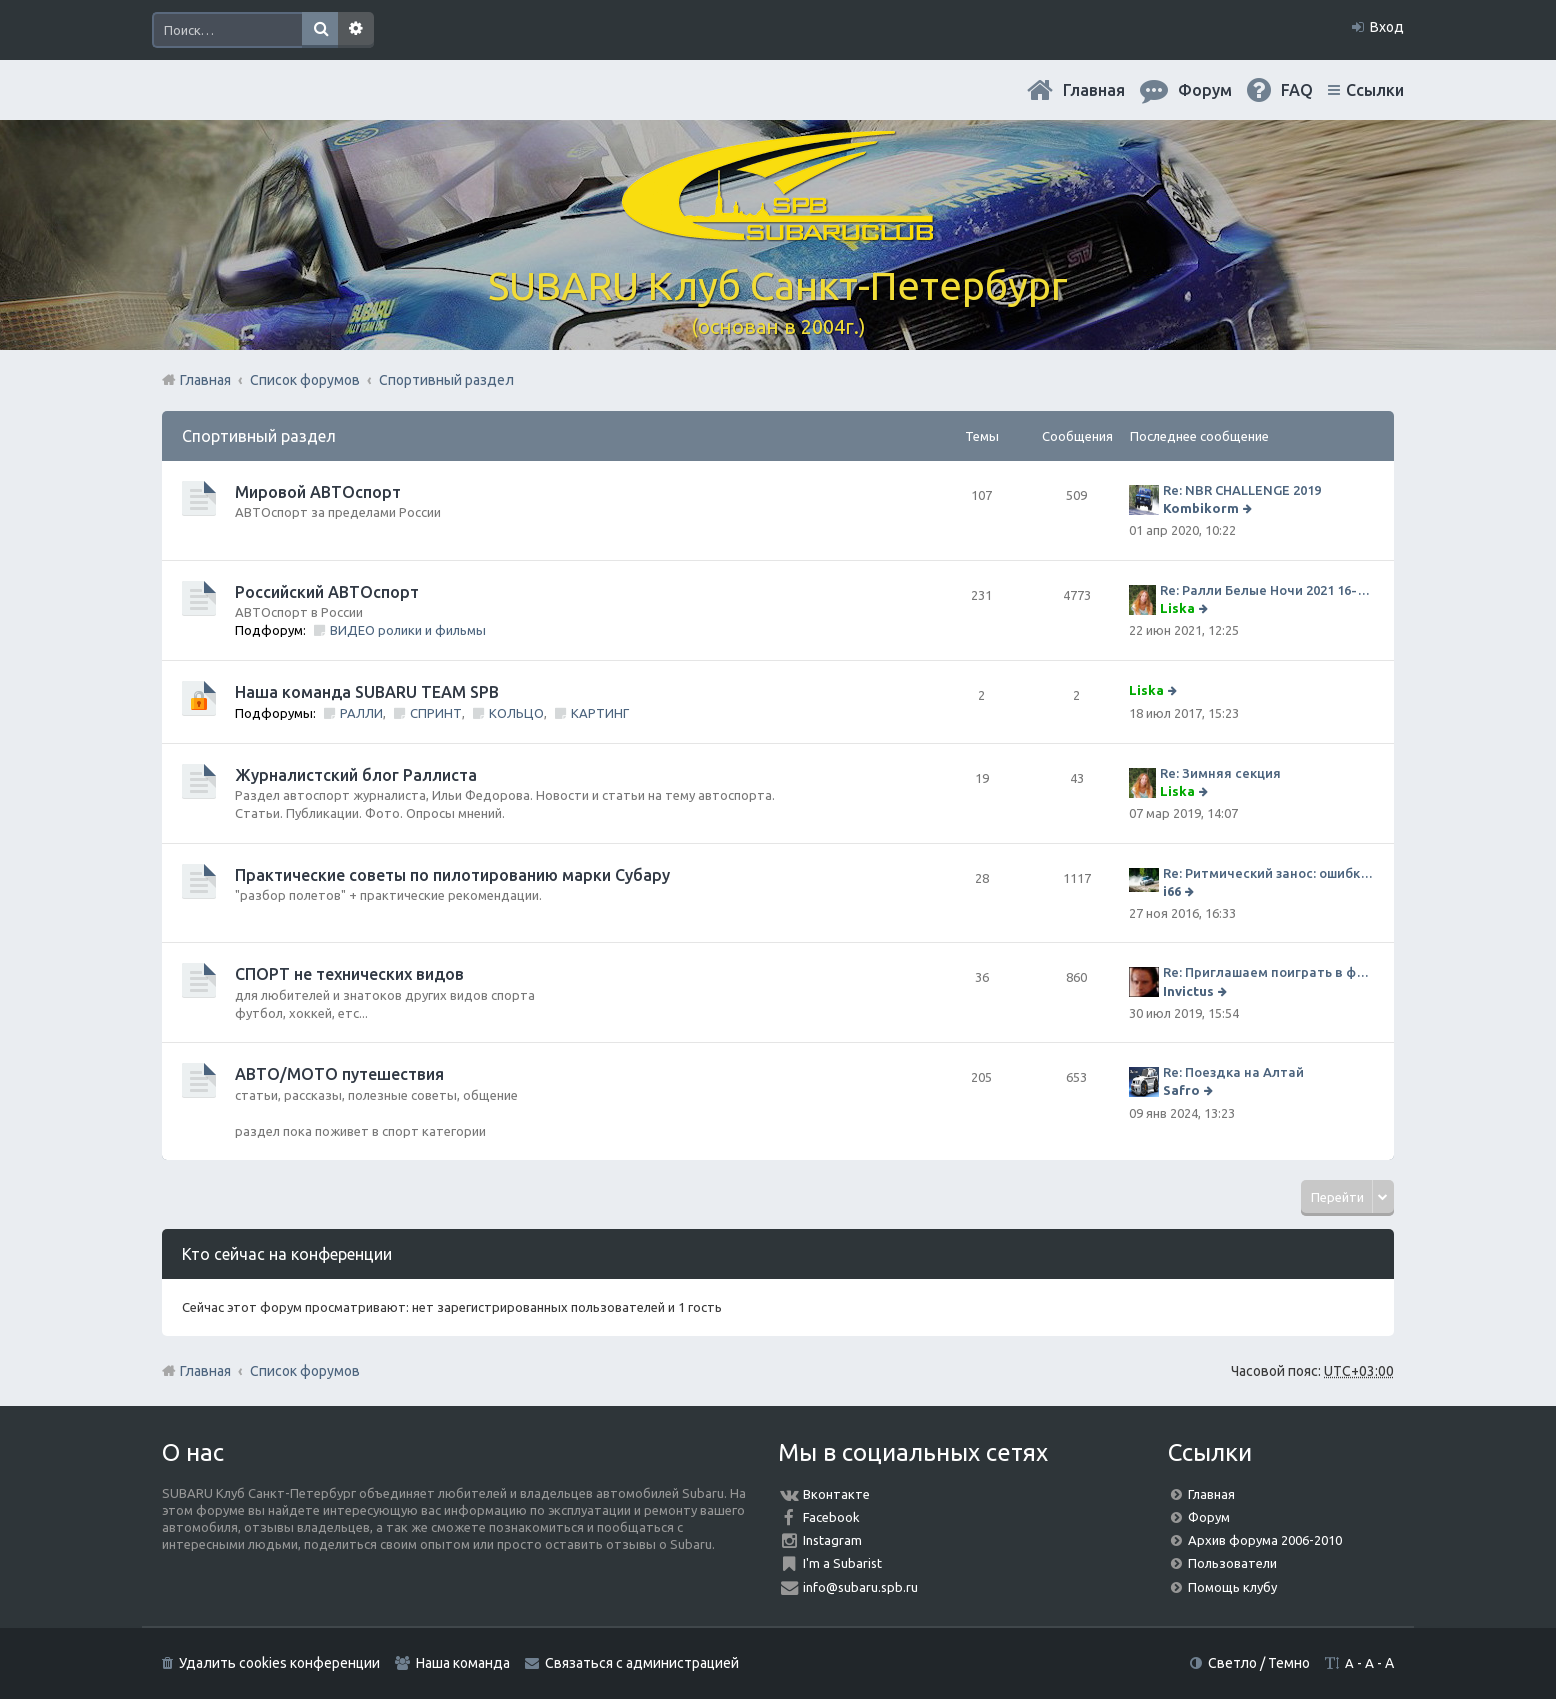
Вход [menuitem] (1387, 27)
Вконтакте (836, 1494)
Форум (1209, 1517)
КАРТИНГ (600, 713)
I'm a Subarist (842, 1563)
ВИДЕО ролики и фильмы (408, 630)
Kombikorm (1201, 508)
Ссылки (1375, 90)
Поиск (320, 30)
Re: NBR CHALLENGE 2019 (1242, 490)
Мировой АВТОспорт (318, 492)
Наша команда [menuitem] (463, 1663)
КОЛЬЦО (516, 713)
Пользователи (1232, 1563)
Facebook (831, 1517)
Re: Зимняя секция (1220, 773)
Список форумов (305, 1371)
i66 (1172, 891)
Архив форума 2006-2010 (1265, 1540)
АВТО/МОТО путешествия (339, 1074)
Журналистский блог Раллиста (356, 775)
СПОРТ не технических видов (349, 974)
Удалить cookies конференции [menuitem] (279, 1663)
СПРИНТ (436, 713)
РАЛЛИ (361, 713)
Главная (1094, 90)
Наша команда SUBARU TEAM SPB (367, 692)
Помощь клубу (1232, 1587)
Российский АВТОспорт (327, 592)
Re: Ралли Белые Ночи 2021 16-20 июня (1267, 590)
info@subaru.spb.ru (860, 1587)
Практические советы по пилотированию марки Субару (452, 875)
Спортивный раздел (259, 436)
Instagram (832, 1540)
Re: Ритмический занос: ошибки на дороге (1268, 873)
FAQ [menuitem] (1297, 90)
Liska (1177, 608)
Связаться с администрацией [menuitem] (642, 1663)
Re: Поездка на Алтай (1233, 1072)
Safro (1181, 1090)
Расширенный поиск (356, 30)
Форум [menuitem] (1205, 90)
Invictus (1188, 991)
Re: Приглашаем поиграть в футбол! (1268, 972)
